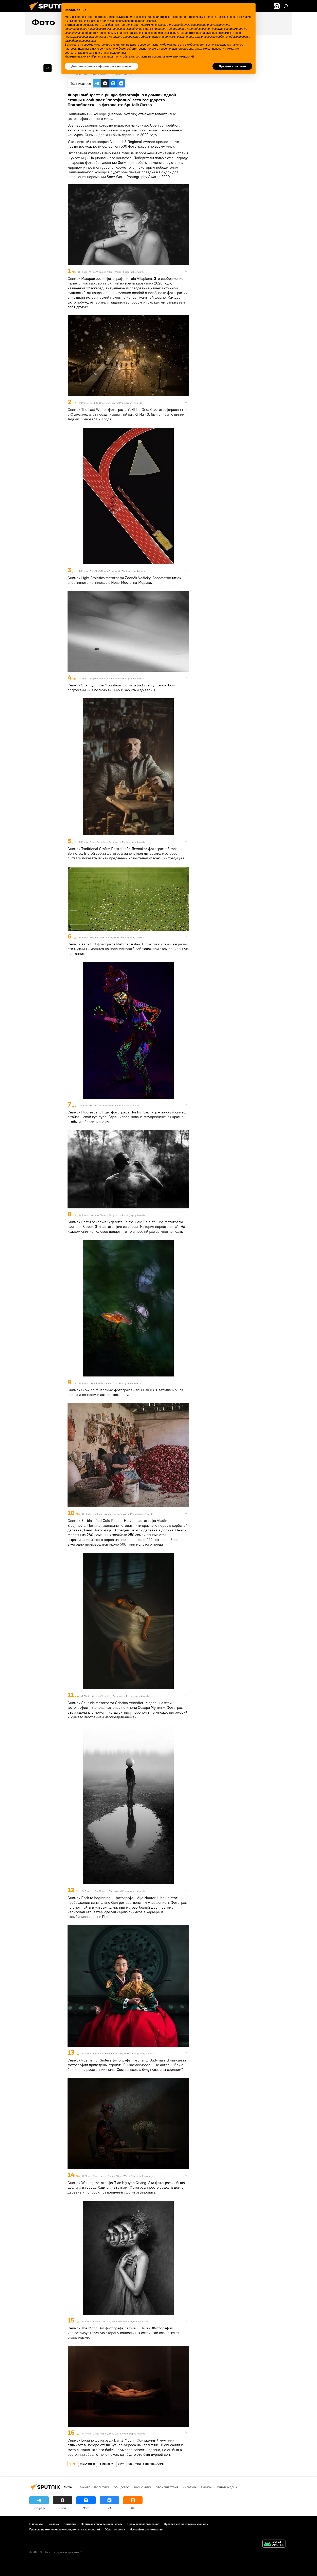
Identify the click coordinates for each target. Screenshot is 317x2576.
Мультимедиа (87, 2463)
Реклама (53, 2524)
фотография (106, 2463)
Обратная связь (115, 2529)
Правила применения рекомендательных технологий (64, 2529)
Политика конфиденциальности (102, 2524)
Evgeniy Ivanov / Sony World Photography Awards (117, 678)
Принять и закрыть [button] (232, 66)
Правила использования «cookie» (186, 2524)
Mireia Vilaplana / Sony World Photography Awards (117, 271)
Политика (102, 2487)
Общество (121, 2487)
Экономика (142, 2487)
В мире (85, 2487)
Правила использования (143, 2524)
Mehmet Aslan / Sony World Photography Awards (117, 937)
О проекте (36, 2524)
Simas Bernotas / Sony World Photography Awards (117, 842)
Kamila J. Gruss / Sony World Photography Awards (120, 2321)
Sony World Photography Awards (146, 2463)
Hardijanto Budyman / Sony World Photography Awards (123, 2053)
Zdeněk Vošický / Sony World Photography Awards (117, 571)
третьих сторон (130, 24)
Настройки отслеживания (146, 2529)
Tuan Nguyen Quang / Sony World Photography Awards (123, 2176)
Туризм (206, 2487)
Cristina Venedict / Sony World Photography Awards (120, 1696)
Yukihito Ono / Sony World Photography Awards (116, 402)
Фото (72, 2463)
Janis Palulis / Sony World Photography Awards (116, 1383)
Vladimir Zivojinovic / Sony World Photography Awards (123, 1513)
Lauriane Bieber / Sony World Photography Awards (117, 1215)
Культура (190, 2487)
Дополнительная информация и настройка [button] (101, 66)
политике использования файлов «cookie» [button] (129, 20)
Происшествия (167, 2487)
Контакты (70, 2524)
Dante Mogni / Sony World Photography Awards (119, 2433)
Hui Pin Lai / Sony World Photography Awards (114, 1105)
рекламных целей (229, 32)
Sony (121, 2463)
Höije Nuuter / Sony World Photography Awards (119, 1891)
